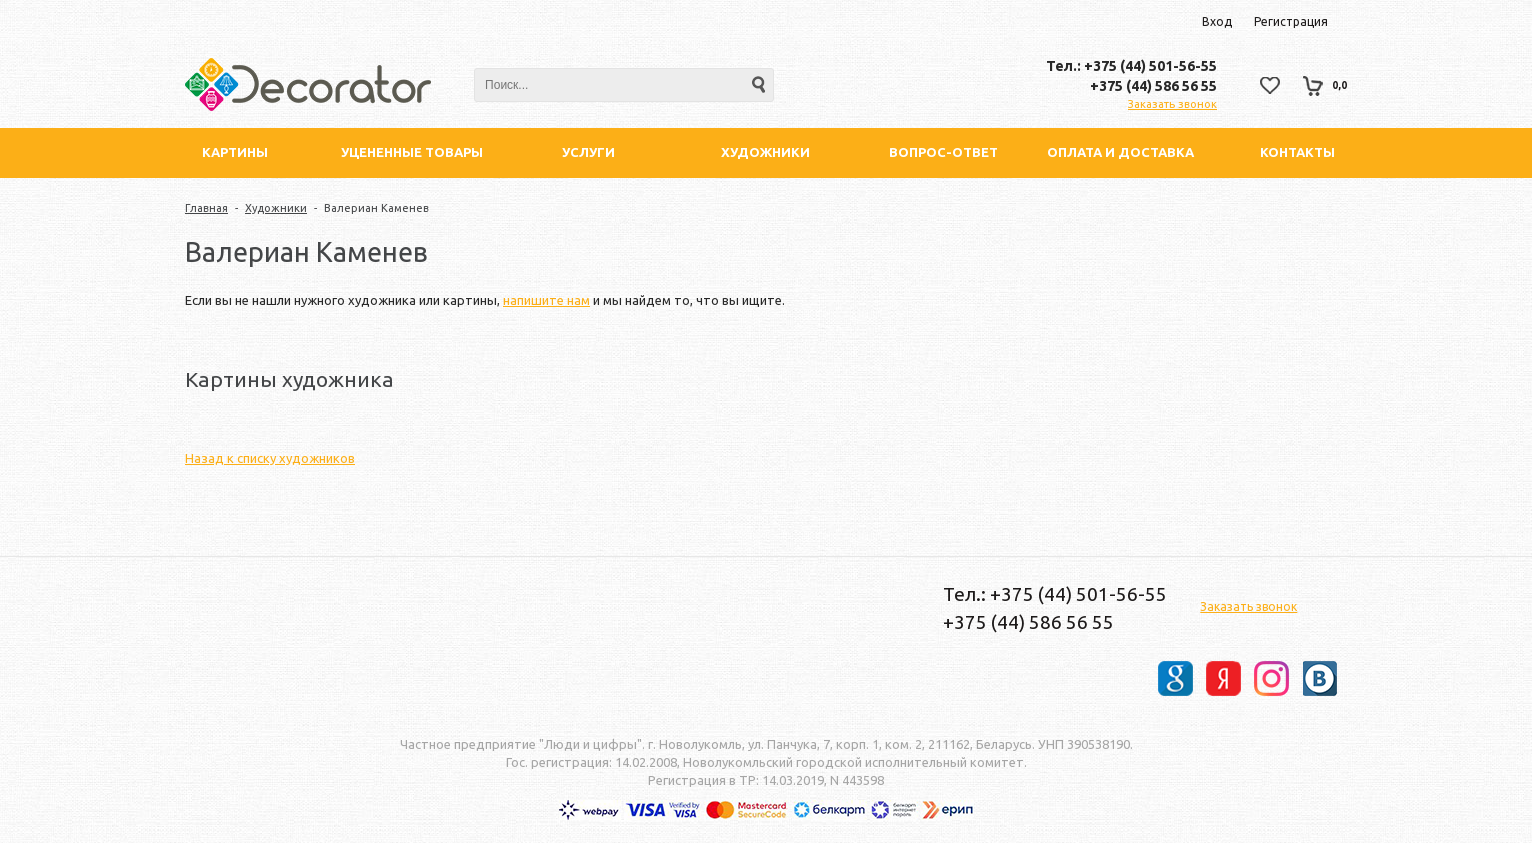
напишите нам (546, 300)
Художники (276, 208)
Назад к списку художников (270, 458)
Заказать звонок (1172, 104)
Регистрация (1291, 21)
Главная (206, 208)
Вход (1217, 21)
